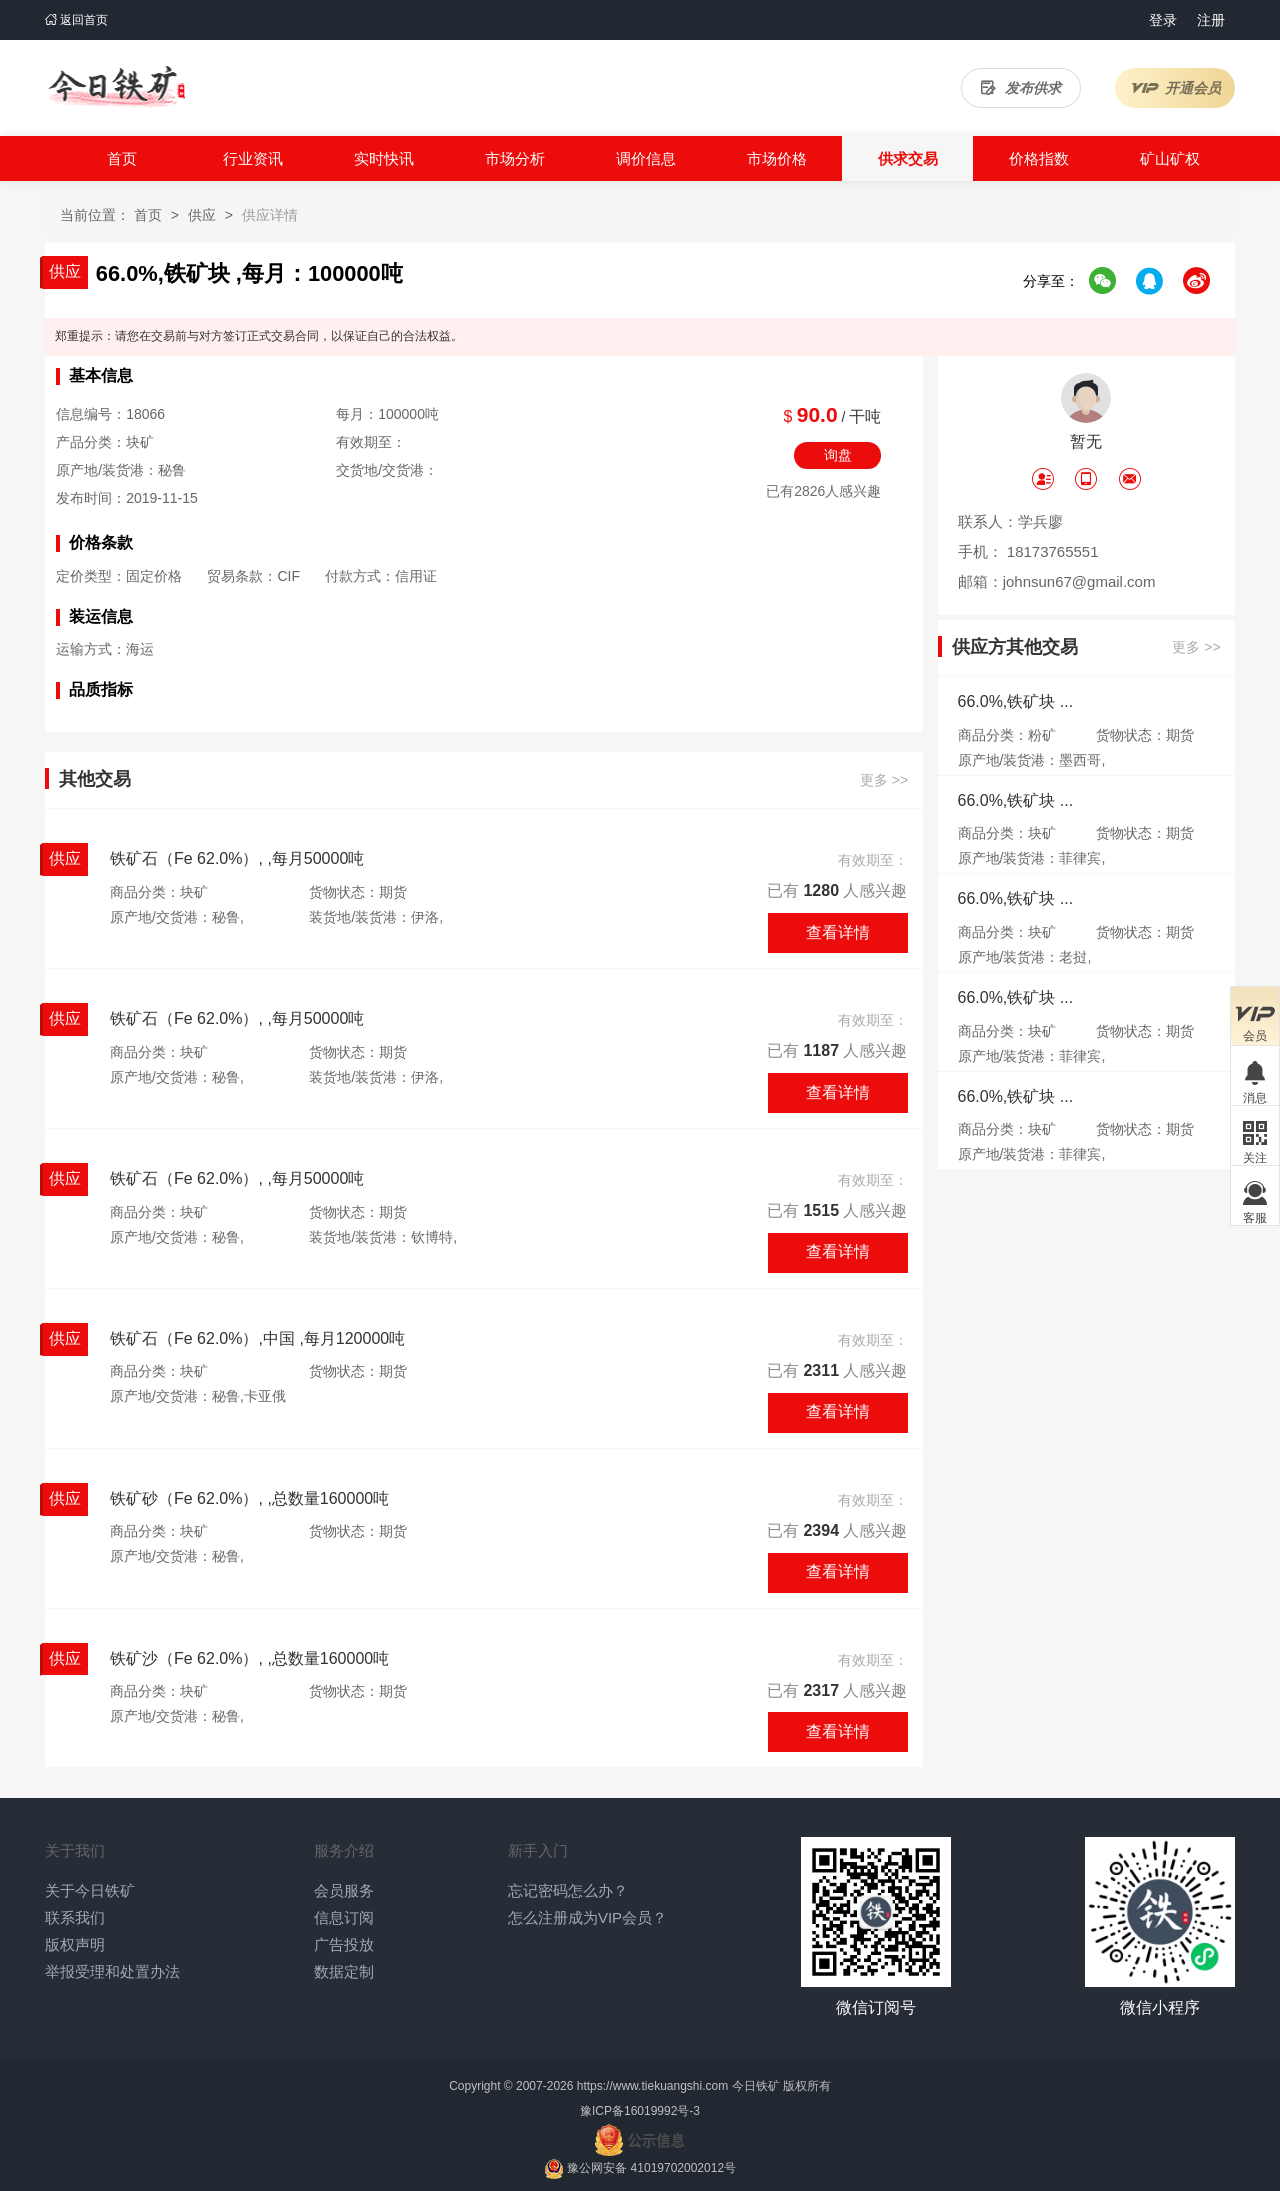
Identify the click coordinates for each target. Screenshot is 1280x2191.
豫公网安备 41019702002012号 (651, 2168)
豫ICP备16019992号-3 (640, 2111)
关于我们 (75, 1850)
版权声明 (75, 1944)
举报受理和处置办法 (112, 1971)
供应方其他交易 (1015, 647)
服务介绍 (344, 1850)
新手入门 (538, 1850)
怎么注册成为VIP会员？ (587, 1917)
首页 (122, 158)
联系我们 (75, 1917)
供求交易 (908, 158)
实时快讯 (384, 158)
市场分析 (515, 158)
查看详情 (838, 932)
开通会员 (1175, 88)
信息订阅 (344, 1917)
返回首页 (76, 20)
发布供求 (1021, 88)
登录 (1163, 20)
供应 (202, 215)
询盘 (838, 455)
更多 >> (884, 780)
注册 (1211, 20)
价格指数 (1039, 158)
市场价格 (777, 158)
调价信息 (646, 158)
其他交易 (95, 779)
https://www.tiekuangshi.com (652, 2086)
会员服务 (344, 1890)
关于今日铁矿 (90, 1890)
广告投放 (344, 1944)
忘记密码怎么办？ (568, 1890)
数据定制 (344, 1971)
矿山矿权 (1170, 158)
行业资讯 (253, 158)
